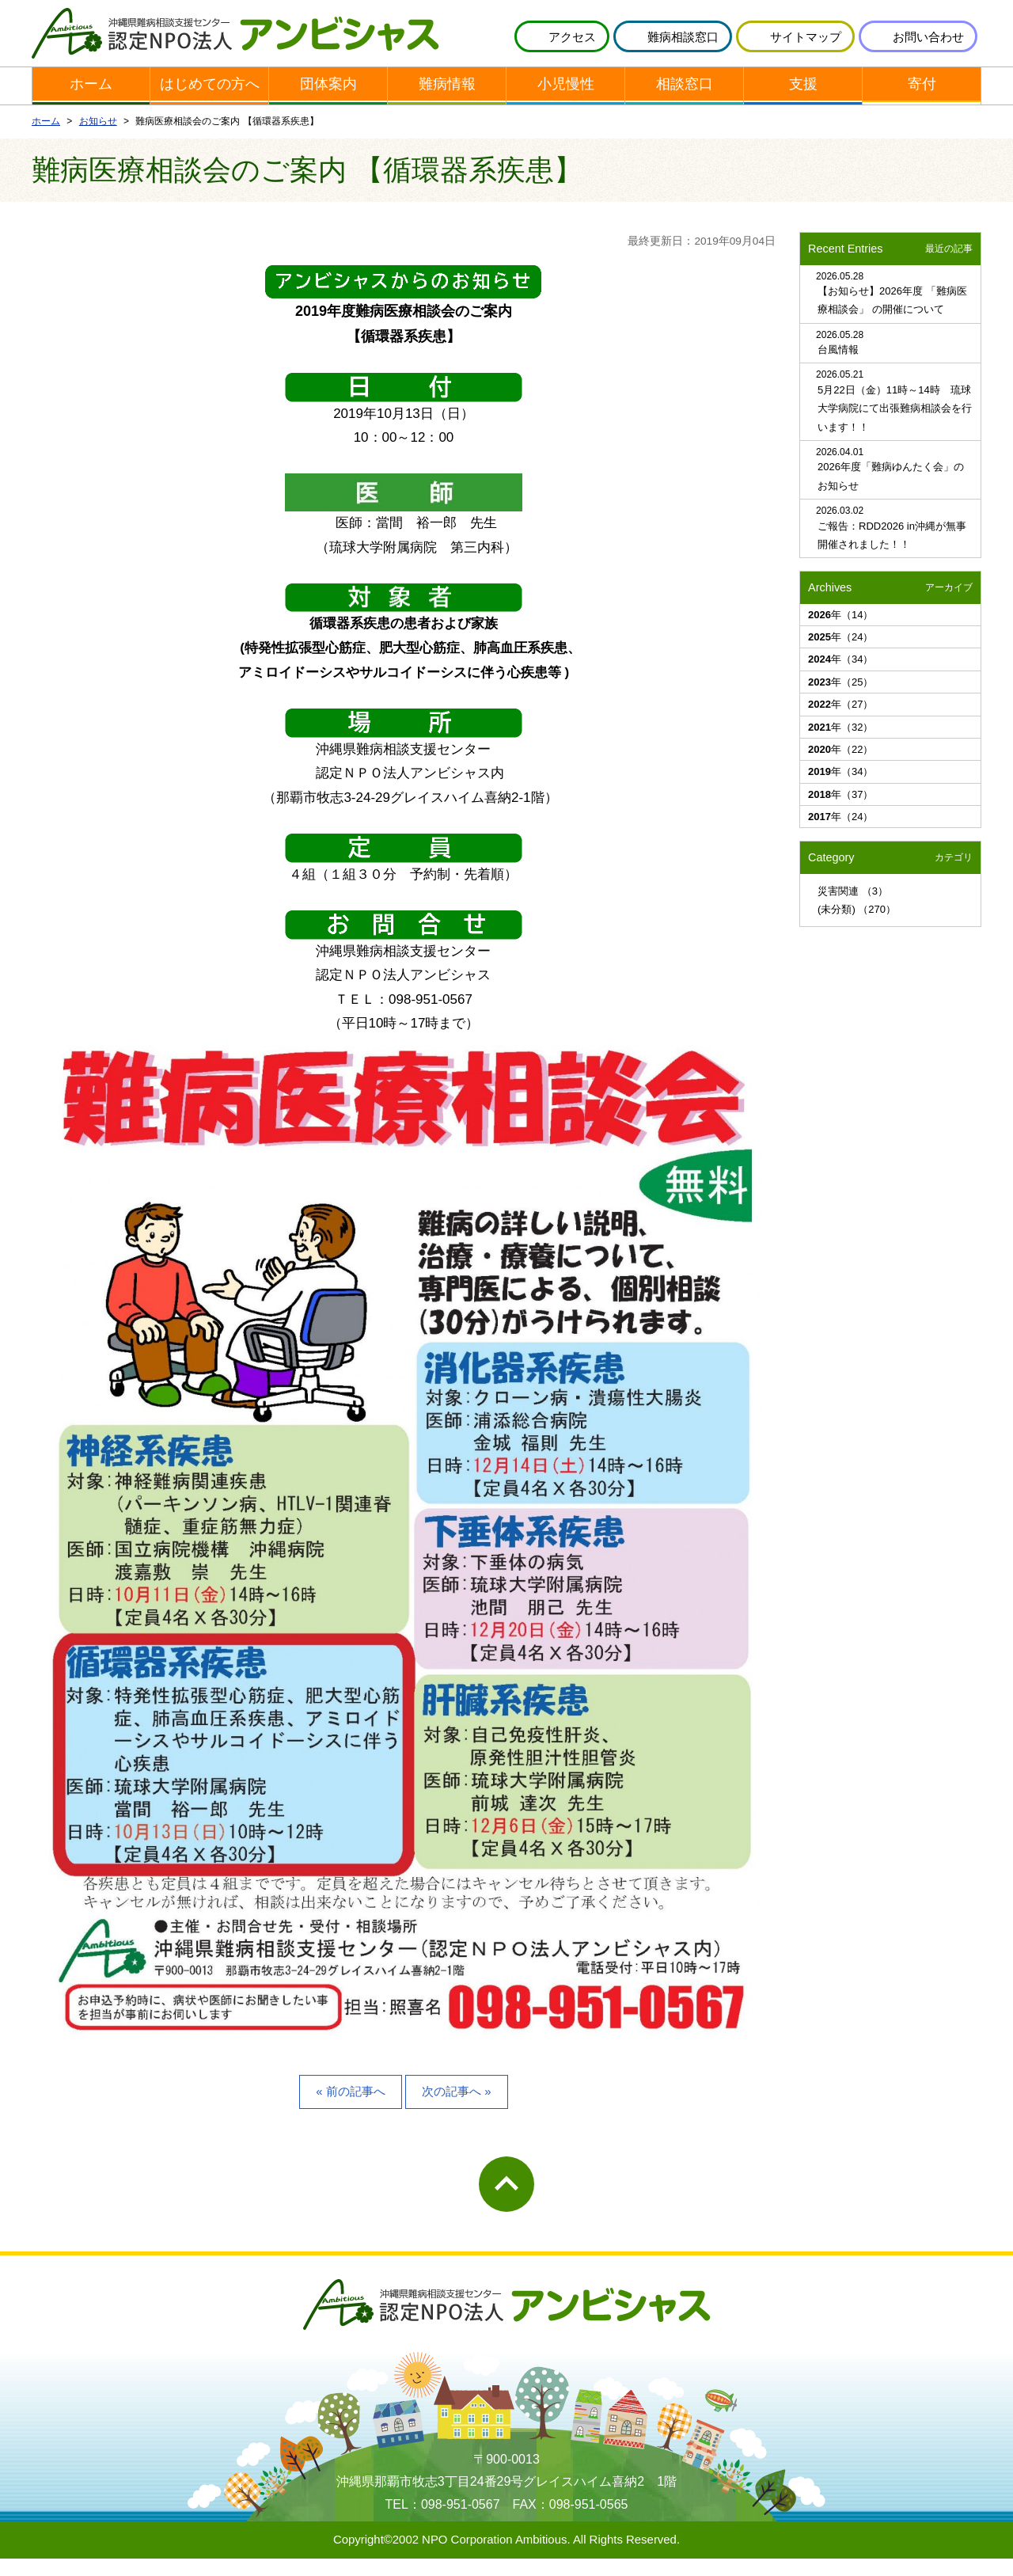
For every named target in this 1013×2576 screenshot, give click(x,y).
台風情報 (838, 367)
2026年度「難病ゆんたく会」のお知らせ (891, 493)
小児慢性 (566, 108)
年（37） (840, 811)
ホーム (91, 108)
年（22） (840, 767)
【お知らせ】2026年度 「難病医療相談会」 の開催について (892, 317)
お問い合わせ (928, 37)
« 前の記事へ (350, 2109)
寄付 (922, 108)
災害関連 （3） (853, 908)
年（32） (840, 744)
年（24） (840, 654)
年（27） (840, 722)
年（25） (840, 699)
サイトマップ (805, 37)
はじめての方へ (209, 108)
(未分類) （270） (857, 927)
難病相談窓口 (683, 37)
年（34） (840, 676)
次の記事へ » (456, 2109)
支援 (803, 108)
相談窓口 (684, 108)
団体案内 (328, 108)
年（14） (840, 631)
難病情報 (447, 108)
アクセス (572, 37)
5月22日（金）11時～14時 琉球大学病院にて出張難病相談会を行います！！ (895, 425)
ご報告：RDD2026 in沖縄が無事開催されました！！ (892, 552)
